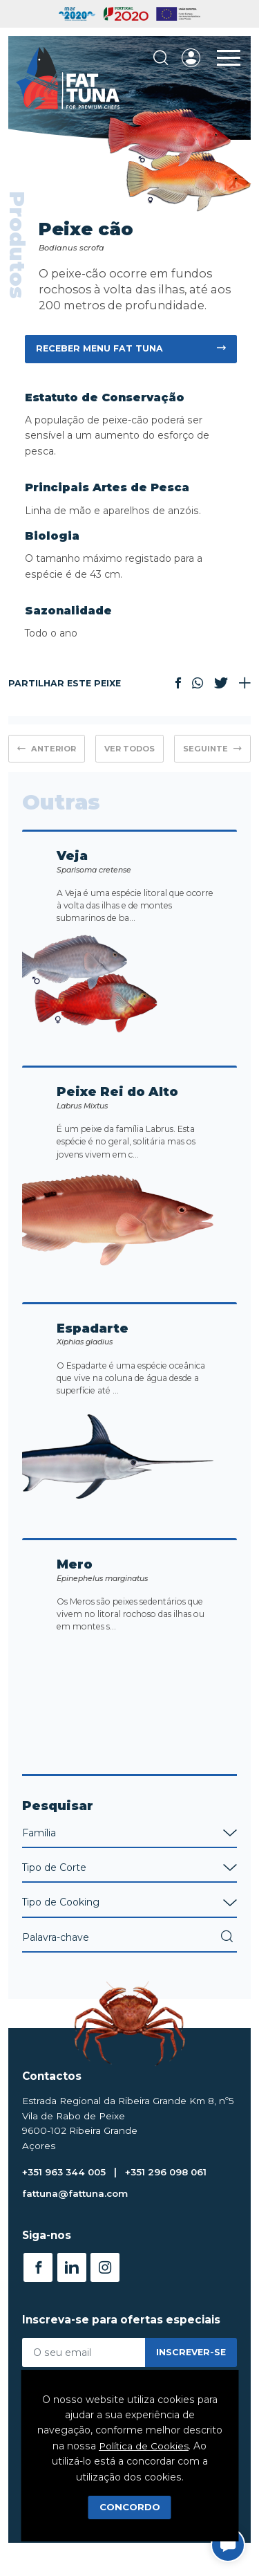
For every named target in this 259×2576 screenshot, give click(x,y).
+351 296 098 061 (172, 2196)
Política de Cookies (144, 2445)
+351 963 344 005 (66, 2196)
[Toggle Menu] (228, 58)
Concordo (129, 2506)
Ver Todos (129, 748)
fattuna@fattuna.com (77, 2217)
